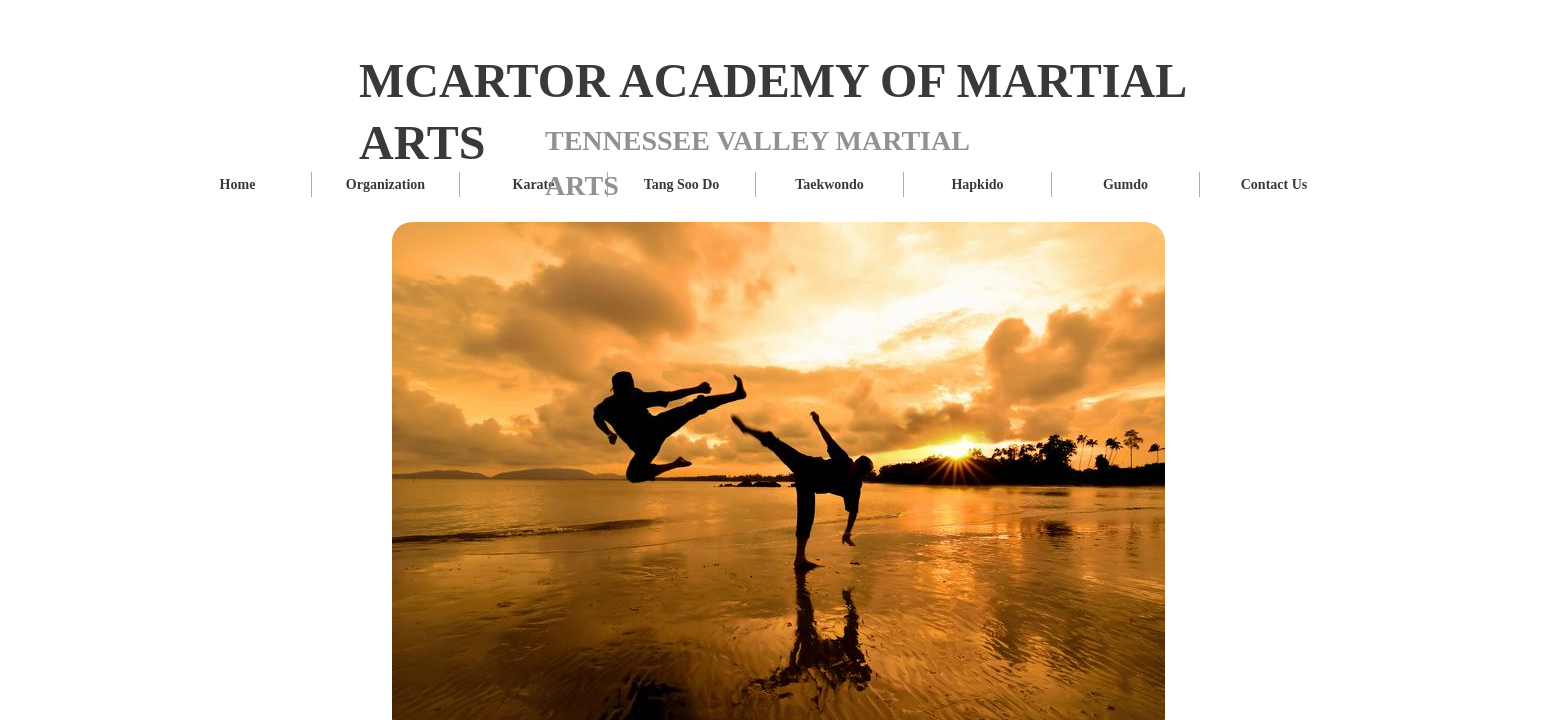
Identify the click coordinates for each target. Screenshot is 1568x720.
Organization (385, 184)
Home (238, 184)
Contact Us (1274, 184)
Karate (534, 184)
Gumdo (1125, 184)
